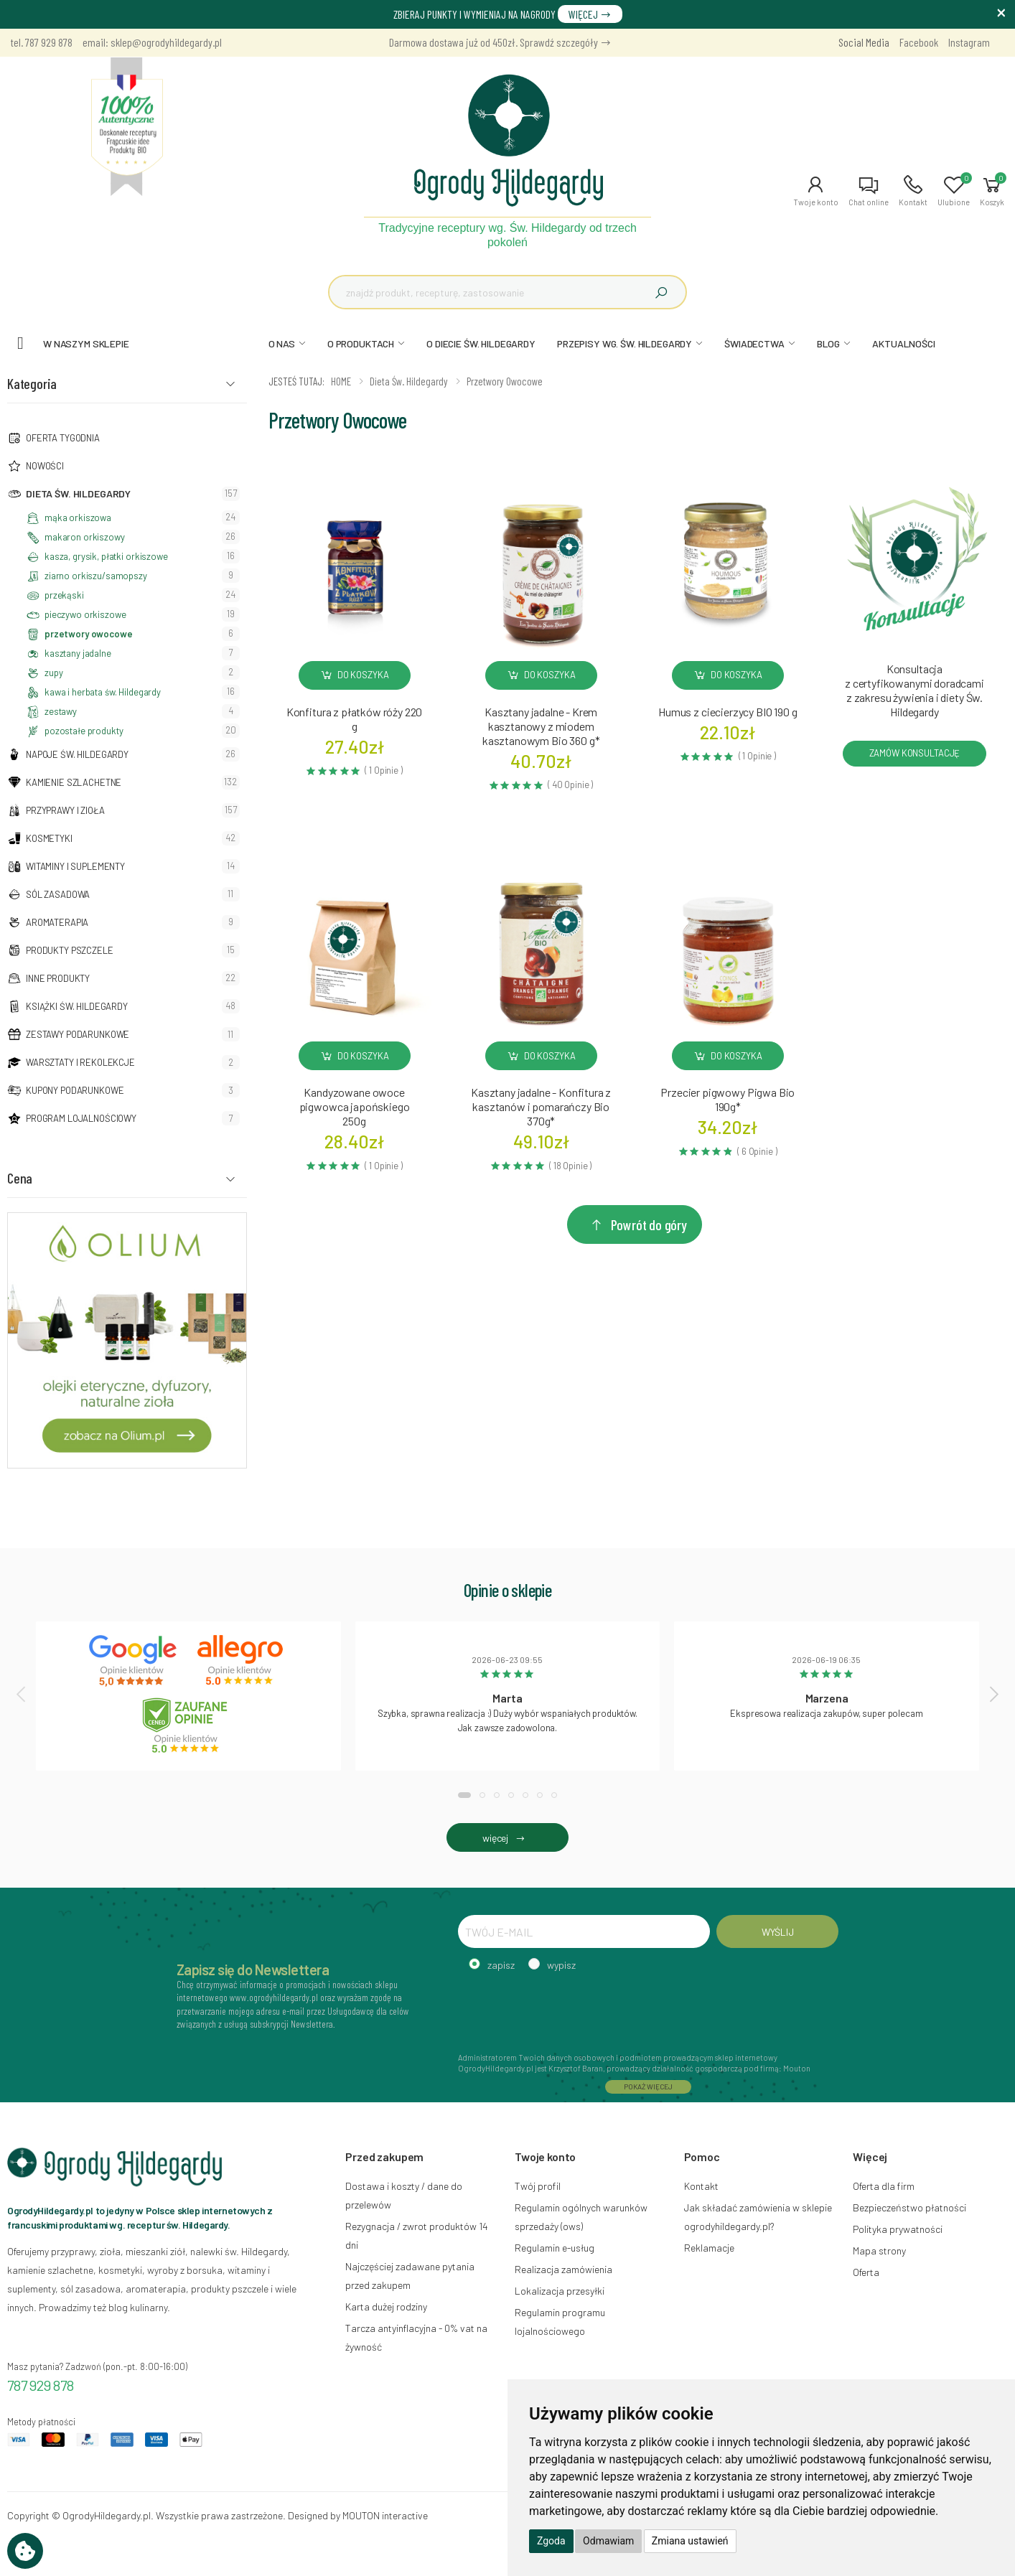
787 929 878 (40, 2385)
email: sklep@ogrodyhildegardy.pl (152, 42)
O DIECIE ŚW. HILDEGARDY (480, 343)
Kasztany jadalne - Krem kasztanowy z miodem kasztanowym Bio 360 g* (540, 726)
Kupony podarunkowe (74, 1090)
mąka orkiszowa (78, 517)
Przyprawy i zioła (65, 810)
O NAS (281, 343)
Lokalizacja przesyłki (559, 2291)
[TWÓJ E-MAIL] (584, 1931)
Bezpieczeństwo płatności (909, 2207)
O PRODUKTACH (360, 343)
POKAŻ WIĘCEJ (648, 2086)
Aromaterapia (57, 922)
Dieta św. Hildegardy (78, 493)
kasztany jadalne (78, 653)
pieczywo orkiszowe (85, 614)
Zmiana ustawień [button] (690, 2541)
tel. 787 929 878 (41, 42)
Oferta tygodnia (63, 438)
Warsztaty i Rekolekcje (80, 1062)
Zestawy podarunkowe (77, 1034)
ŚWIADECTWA (754, 343)
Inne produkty (58, 978)
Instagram (969, 42)
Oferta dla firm (884, 2186)
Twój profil (538, 2186)
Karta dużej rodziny (386, 2306)
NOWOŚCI (45, 466)
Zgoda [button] (551, 2541)
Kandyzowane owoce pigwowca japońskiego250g (354, 1106)
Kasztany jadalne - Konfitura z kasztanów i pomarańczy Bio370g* (541, 1106)
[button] (815, 191)
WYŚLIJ (778, 1932)
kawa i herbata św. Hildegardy (103, 692)
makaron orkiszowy (85, 537)
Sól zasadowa (58, 894)
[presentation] (22, 1694)
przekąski (64, 595)
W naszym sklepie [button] (86, 343)
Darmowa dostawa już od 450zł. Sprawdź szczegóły (500, 42)
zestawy (61, 711)
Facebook (918, 42)
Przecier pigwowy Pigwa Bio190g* (727, 1099)
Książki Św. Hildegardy (77, 1006)
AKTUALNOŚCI (903, 343)
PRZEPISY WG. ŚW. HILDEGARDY (624, 343)
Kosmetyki (49, 838)
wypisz (561, 1965)
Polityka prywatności (897, 2229)
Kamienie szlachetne (73, 782)
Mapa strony (879, 2250)
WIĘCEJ (590, 14)
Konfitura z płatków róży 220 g (354, 719)
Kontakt (701, 2186)
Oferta (866, 2272)
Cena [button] (19, 1177)
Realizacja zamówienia (563, 2269)
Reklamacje (709, 2248)
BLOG (828, 343)
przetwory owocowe (89, 634)
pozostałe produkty (84, 730)
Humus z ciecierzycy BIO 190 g (727, 711)
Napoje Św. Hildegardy (77, 754)
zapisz (501, 1965)
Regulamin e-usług (554, 2248)
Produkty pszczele (69, 950)
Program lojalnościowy (81, 1118)
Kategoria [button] (32, 383)
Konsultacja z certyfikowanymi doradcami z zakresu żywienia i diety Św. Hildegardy (914, 690)
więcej (507, 1837)
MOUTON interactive (385, 2515)
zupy (53, 672)
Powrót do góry (638, 1224)
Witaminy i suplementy (75, 866)
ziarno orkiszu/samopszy (96, 575)
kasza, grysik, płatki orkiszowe (106, 556)
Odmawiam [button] (608, 2541)
